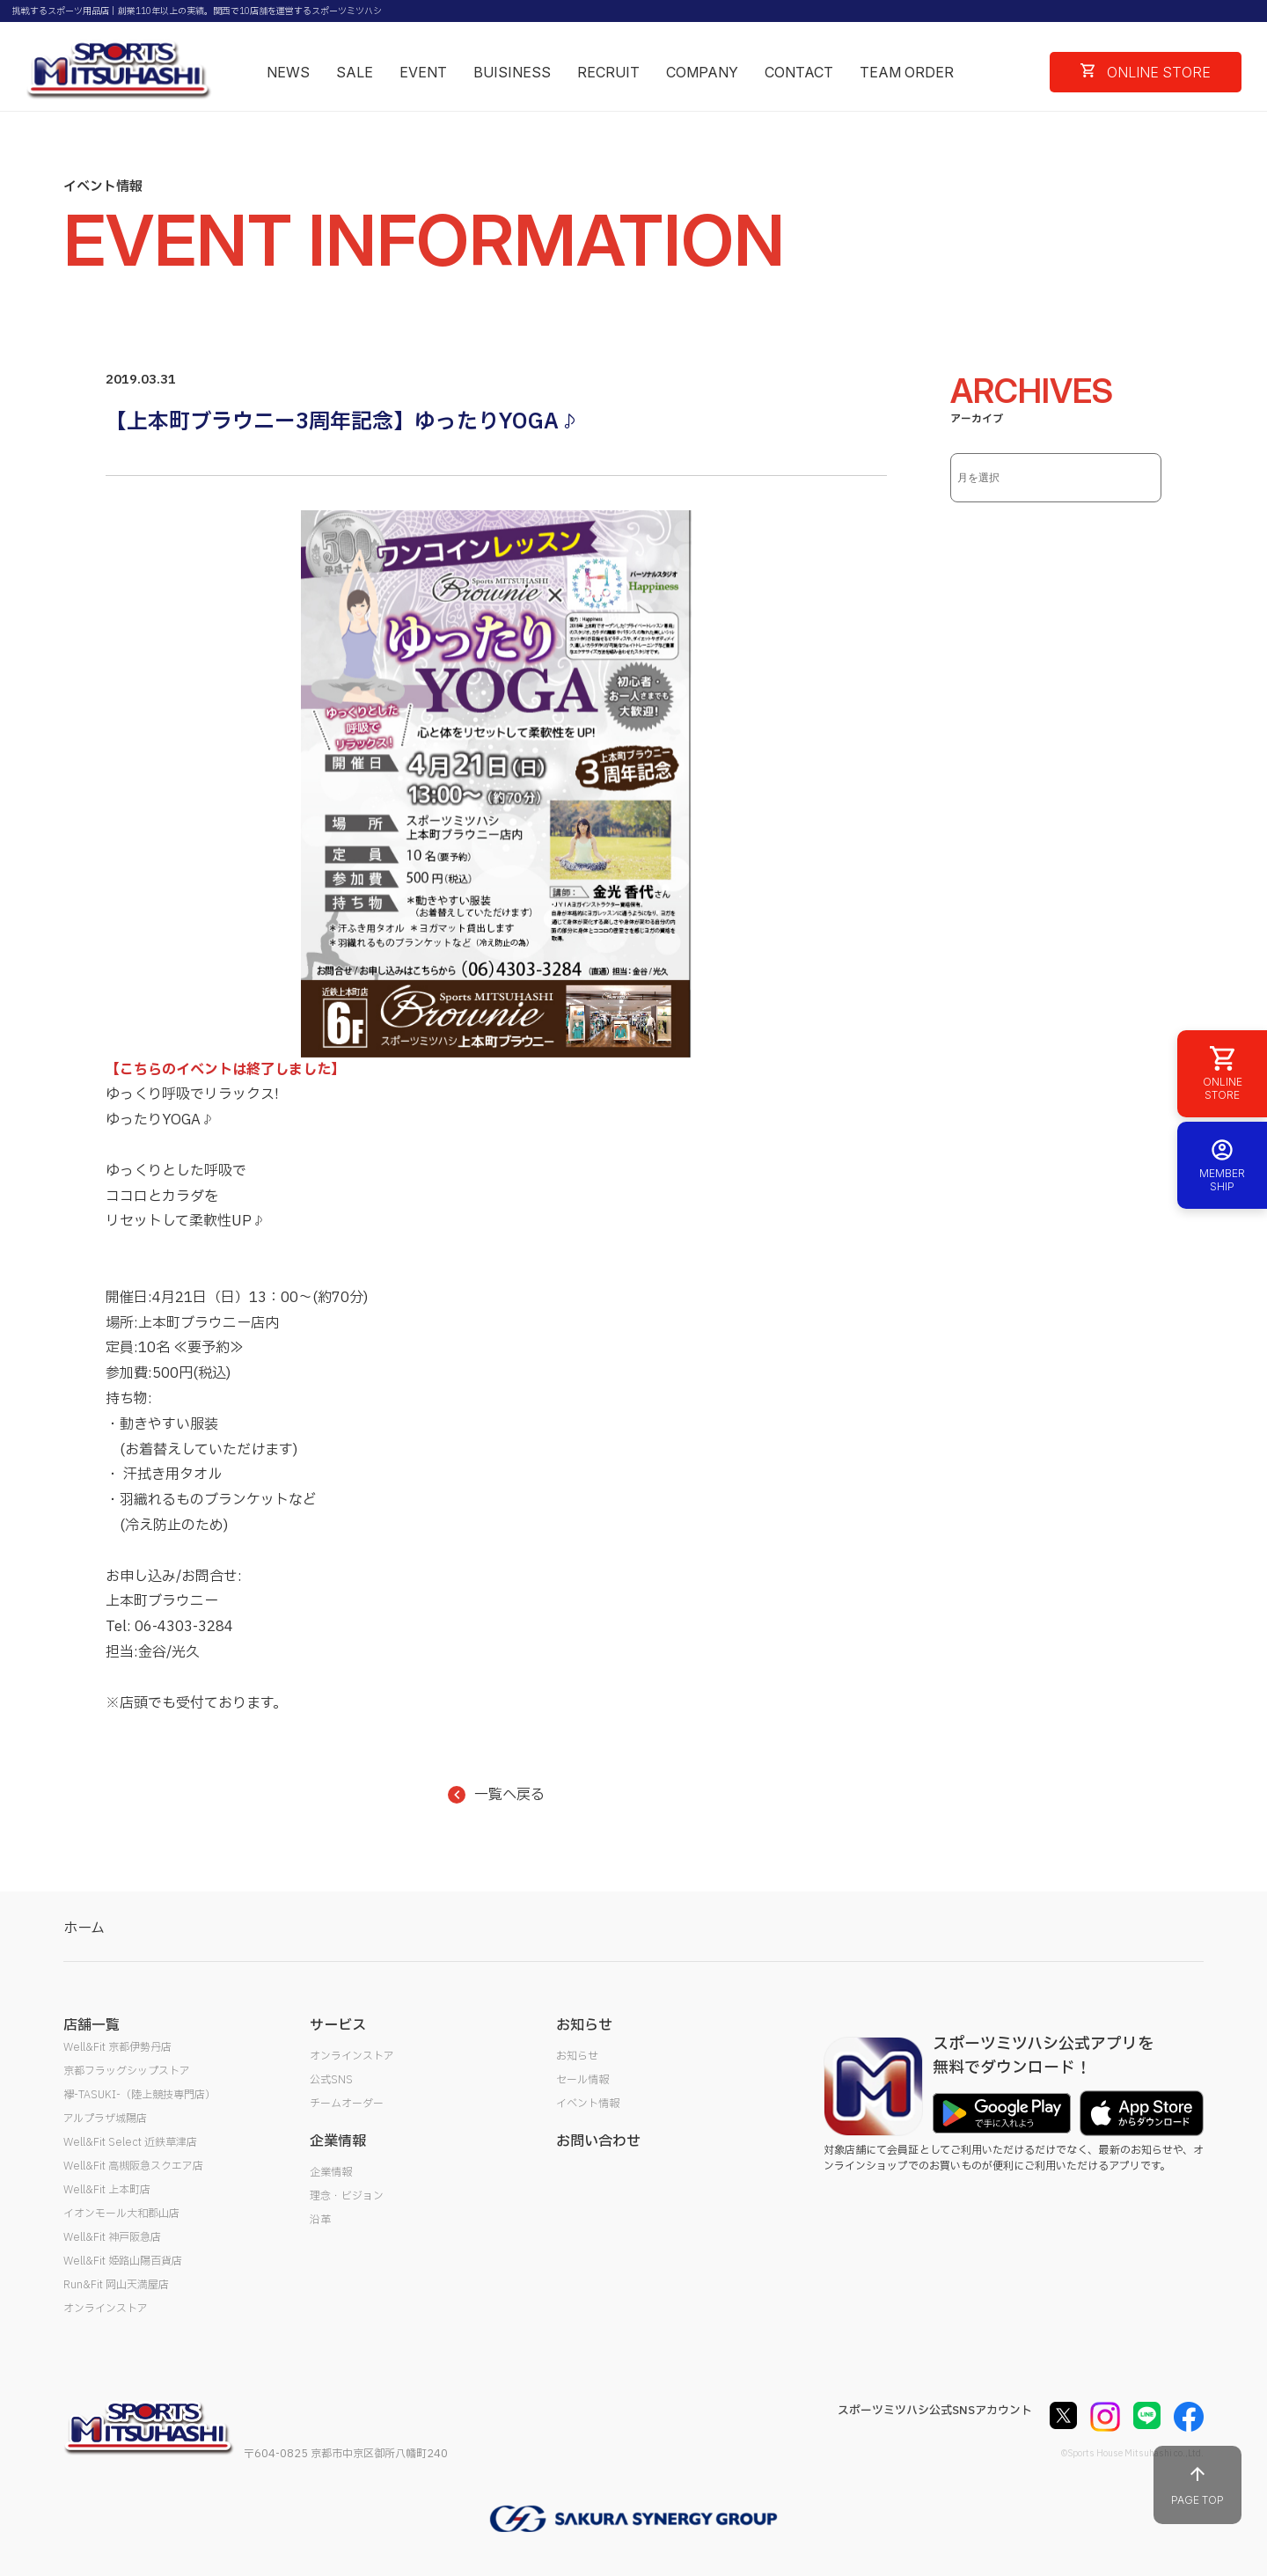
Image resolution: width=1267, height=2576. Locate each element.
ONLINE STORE (1145, 72)
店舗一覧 (91, 2025)
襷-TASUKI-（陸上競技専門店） (139, 2095)
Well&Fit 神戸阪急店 (112, 2237)
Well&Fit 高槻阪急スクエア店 (133, 2166)
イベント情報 (587, 2103)
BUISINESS (512, 72)
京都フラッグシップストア (126, 2071)
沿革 (320, 2220)
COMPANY (702, 72)
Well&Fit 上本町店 (106, 2190)
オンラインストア (105, 2308)
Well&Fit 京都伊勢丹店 (117, 2047)
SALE (354, 72)
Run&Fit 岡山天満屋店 (116, 2285)
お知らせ (577, 2056)
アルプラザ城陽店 (105, 2118)
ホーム (84, 1928)
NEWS (288, 72)
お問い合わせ (598, 2141)
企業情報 (331, 2172)
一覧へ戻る (496, 1795)
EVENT (423, 72)
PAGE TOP (1197, 2484)
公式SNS (331, 2080)
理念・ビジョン (347, 2196)
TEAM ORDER (907, 72)
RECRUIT (608, 72)
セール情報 (582, 2080)
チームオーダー (347, 2103)
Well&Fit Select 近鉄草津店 (130, 2142)
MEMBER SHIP (1222, 1165)
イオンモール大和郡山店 (121, 2213)
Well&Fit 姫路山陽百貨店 (122, 2261)
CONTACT (799, 72)
